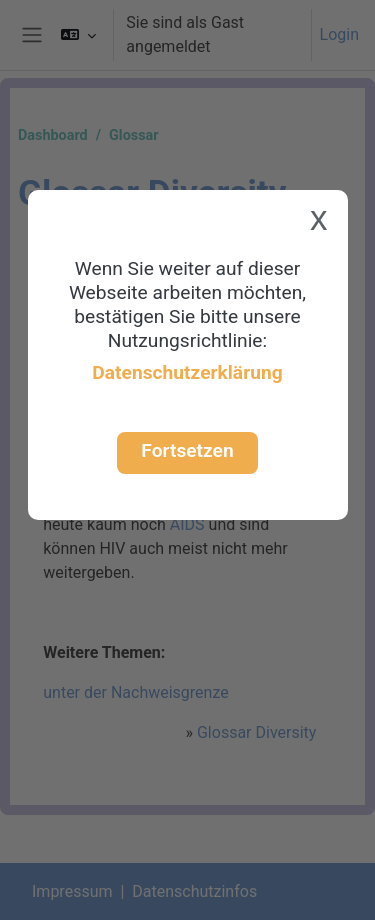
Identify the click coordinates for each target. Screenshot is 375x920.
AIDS (187, 524)
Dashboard (53, 135)
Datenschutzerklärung (187, 372)
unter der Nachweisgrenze (136, 692)
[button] (78, 35)
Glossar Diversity (256, 732)
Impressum (72, 891)
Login (339, 34)
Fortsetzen (187, 450)
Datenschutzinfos (194, 891)
